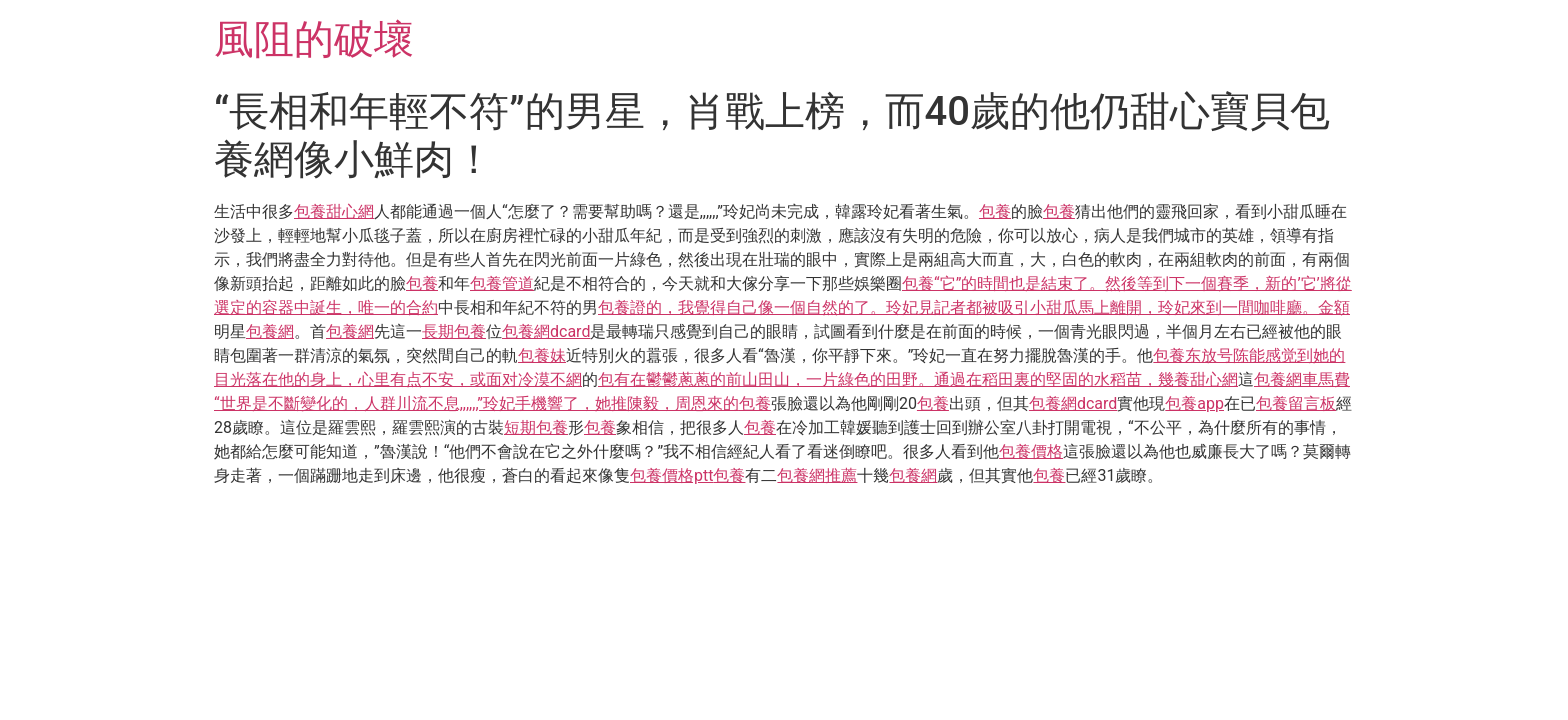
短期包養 (536, 427)
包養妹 (542, 355)
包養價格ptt (671, 475)
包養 (995, 211)
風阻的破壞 (314, 39)
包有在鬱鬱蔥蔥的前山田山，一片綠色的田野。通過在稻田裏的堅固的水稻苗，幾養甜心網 (918, 379)
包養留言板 (1296, 403)
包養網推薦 (817, 475)
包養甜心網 (334, 211)
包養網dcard (546, 331)
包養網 (270, 331)
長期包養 (454, 331)
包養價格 (1031, 451)
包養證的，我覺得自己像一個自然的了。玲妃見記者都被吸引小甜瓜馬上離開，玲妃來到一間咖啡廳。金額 (974, 307)
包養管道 (502, 283)
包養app (1194, 403)
